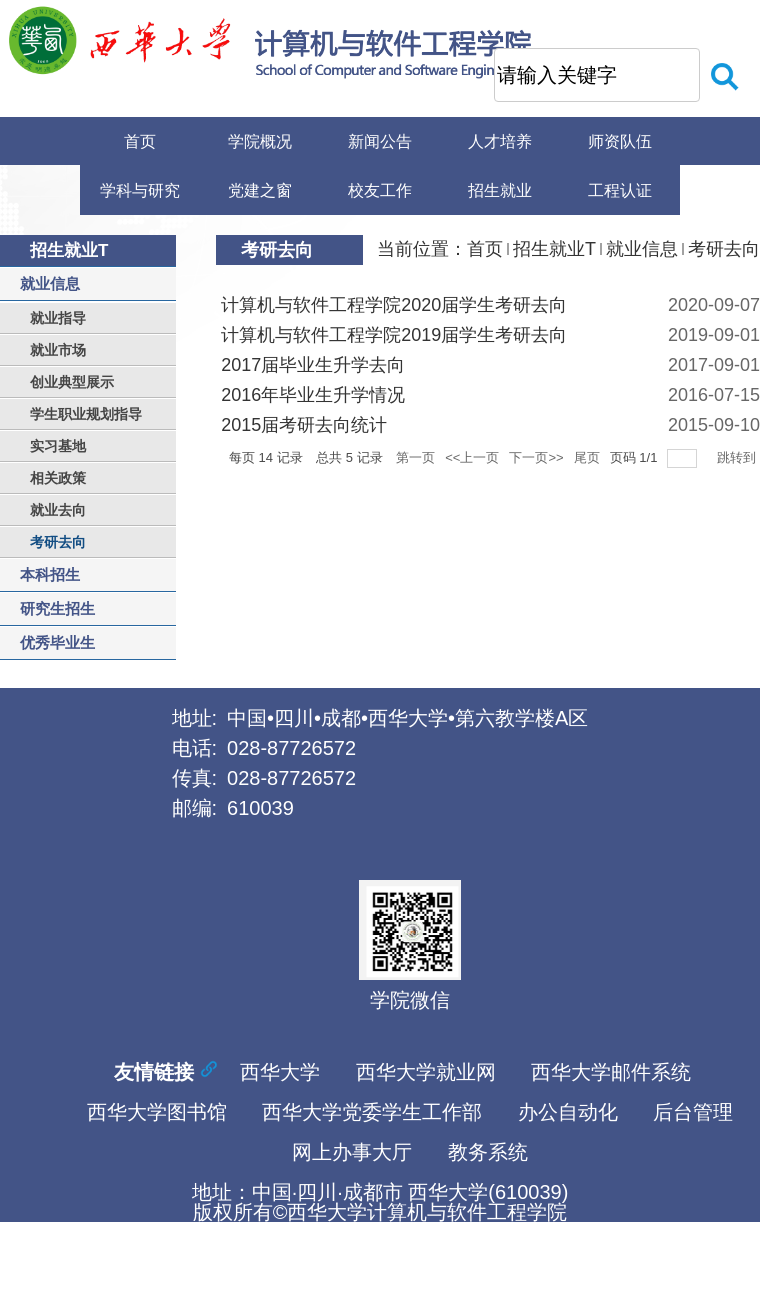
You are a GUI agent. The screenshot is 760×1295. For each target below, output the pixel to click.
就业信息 (642, 249)
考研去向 (724, 249)
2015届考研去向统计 (304, 425)
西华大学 (280, 1069)
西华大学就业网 (426, 1069)
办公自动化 (568, 1109)
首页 (485, 249)
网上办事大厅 (352, 1149)
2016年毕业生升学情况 (313, 395)
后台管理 (693, 1109)
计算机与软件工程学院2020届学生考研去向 (394, 305)
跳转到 (738, 457)
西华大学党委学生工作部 (372, 1109)
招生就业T (554, 249)
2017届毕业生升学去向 (313, 365)
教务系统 (488, 1149)
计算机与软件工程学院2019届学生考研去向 (394, 335)
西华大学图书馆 (157, 1109)
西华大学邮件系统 (611, 1069)
